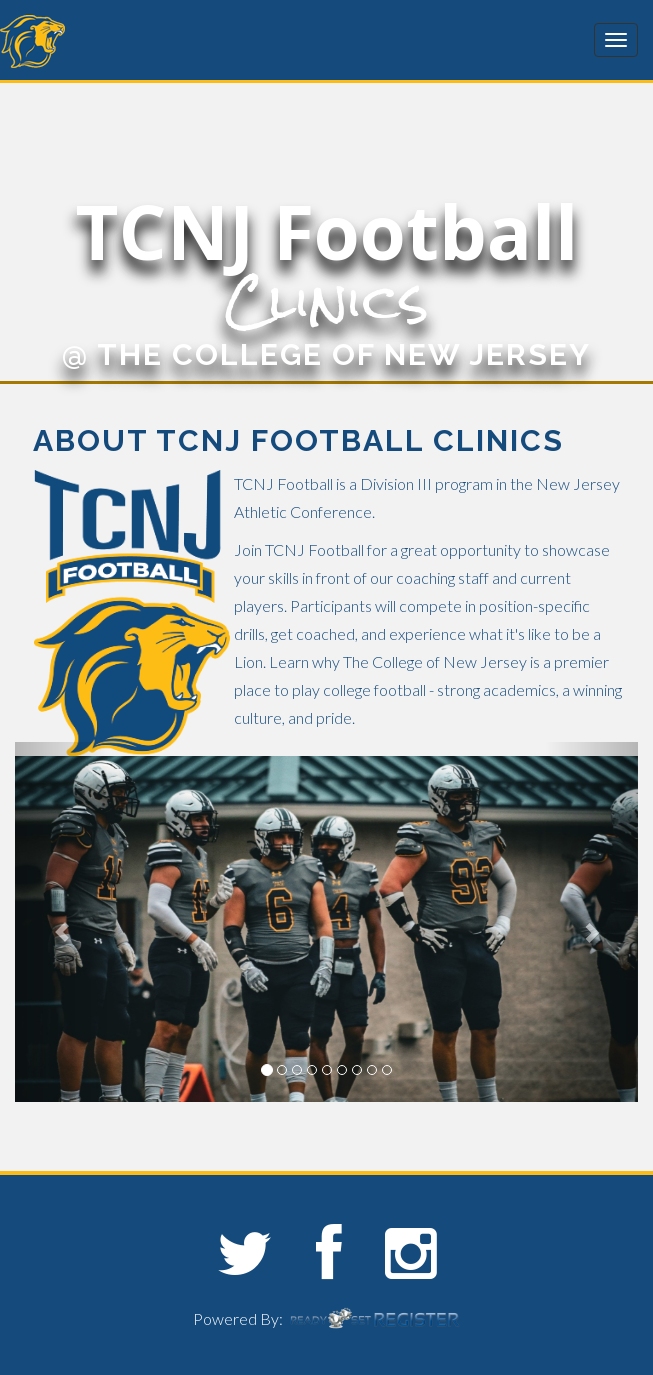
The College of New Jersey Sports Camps (120, 41)
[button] (61, 922)
